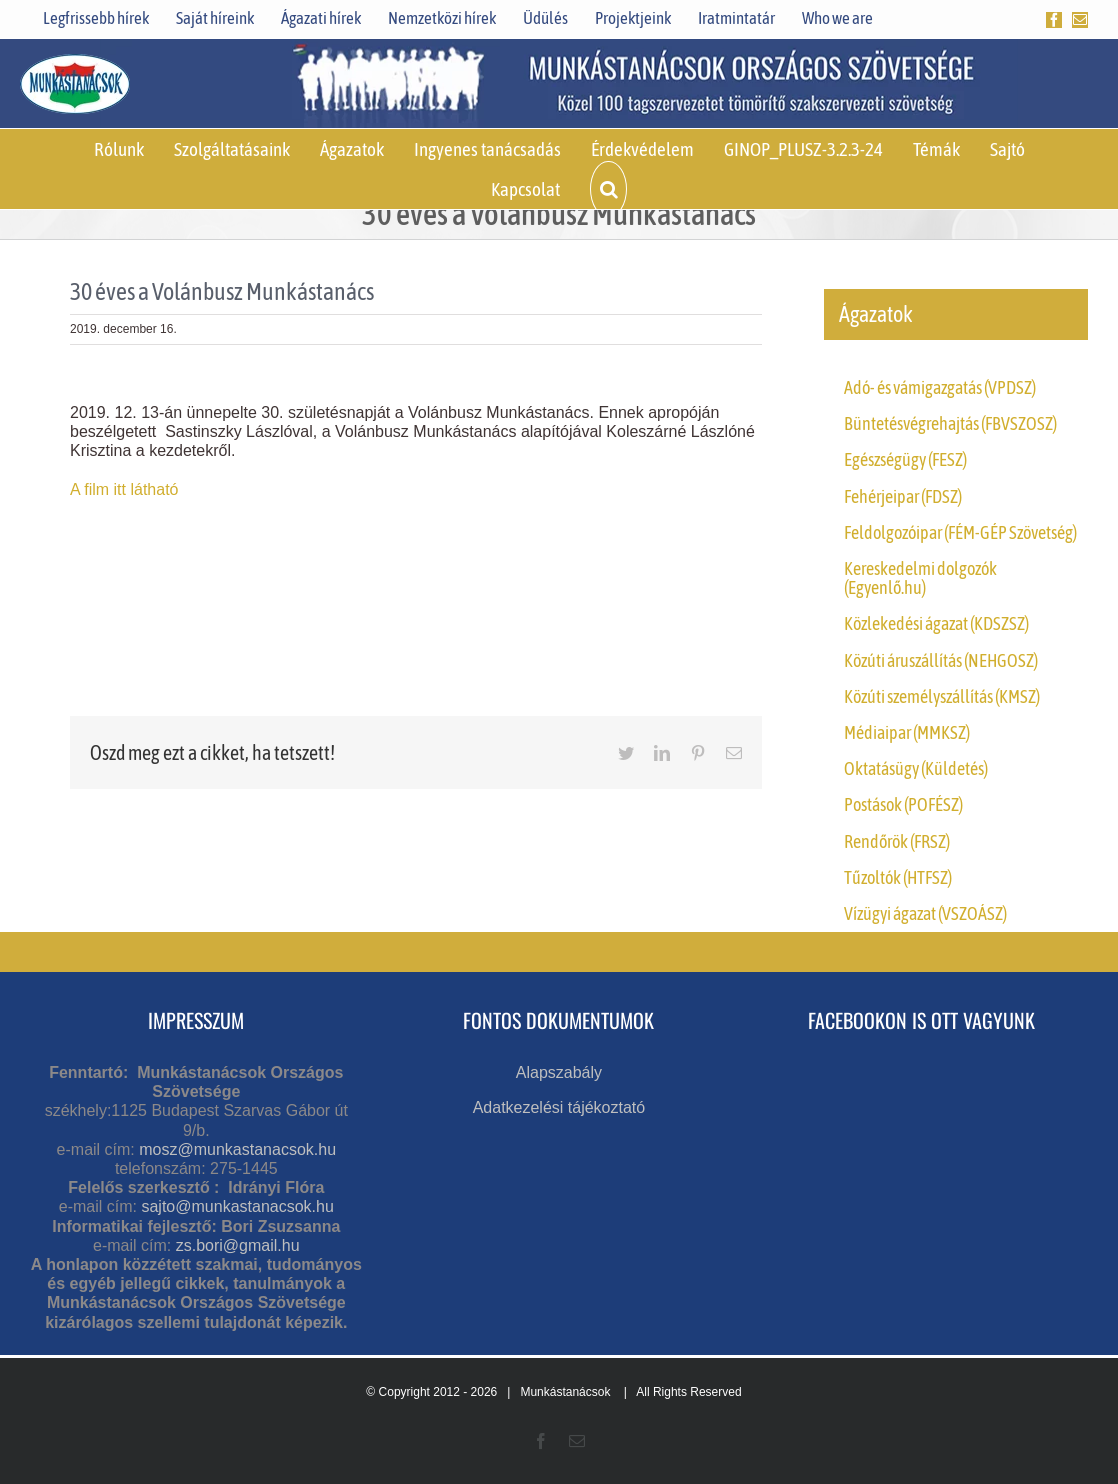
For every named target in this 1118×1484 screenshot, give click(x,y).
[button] (608, 189)
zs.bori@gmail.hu (238, 1245)
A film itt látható (126, 489)
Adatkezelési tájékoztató (559, 1107)
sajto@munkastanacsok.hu (237, 1206)
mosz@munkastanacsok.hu (237, 1149)
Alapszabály (559, 1072)
